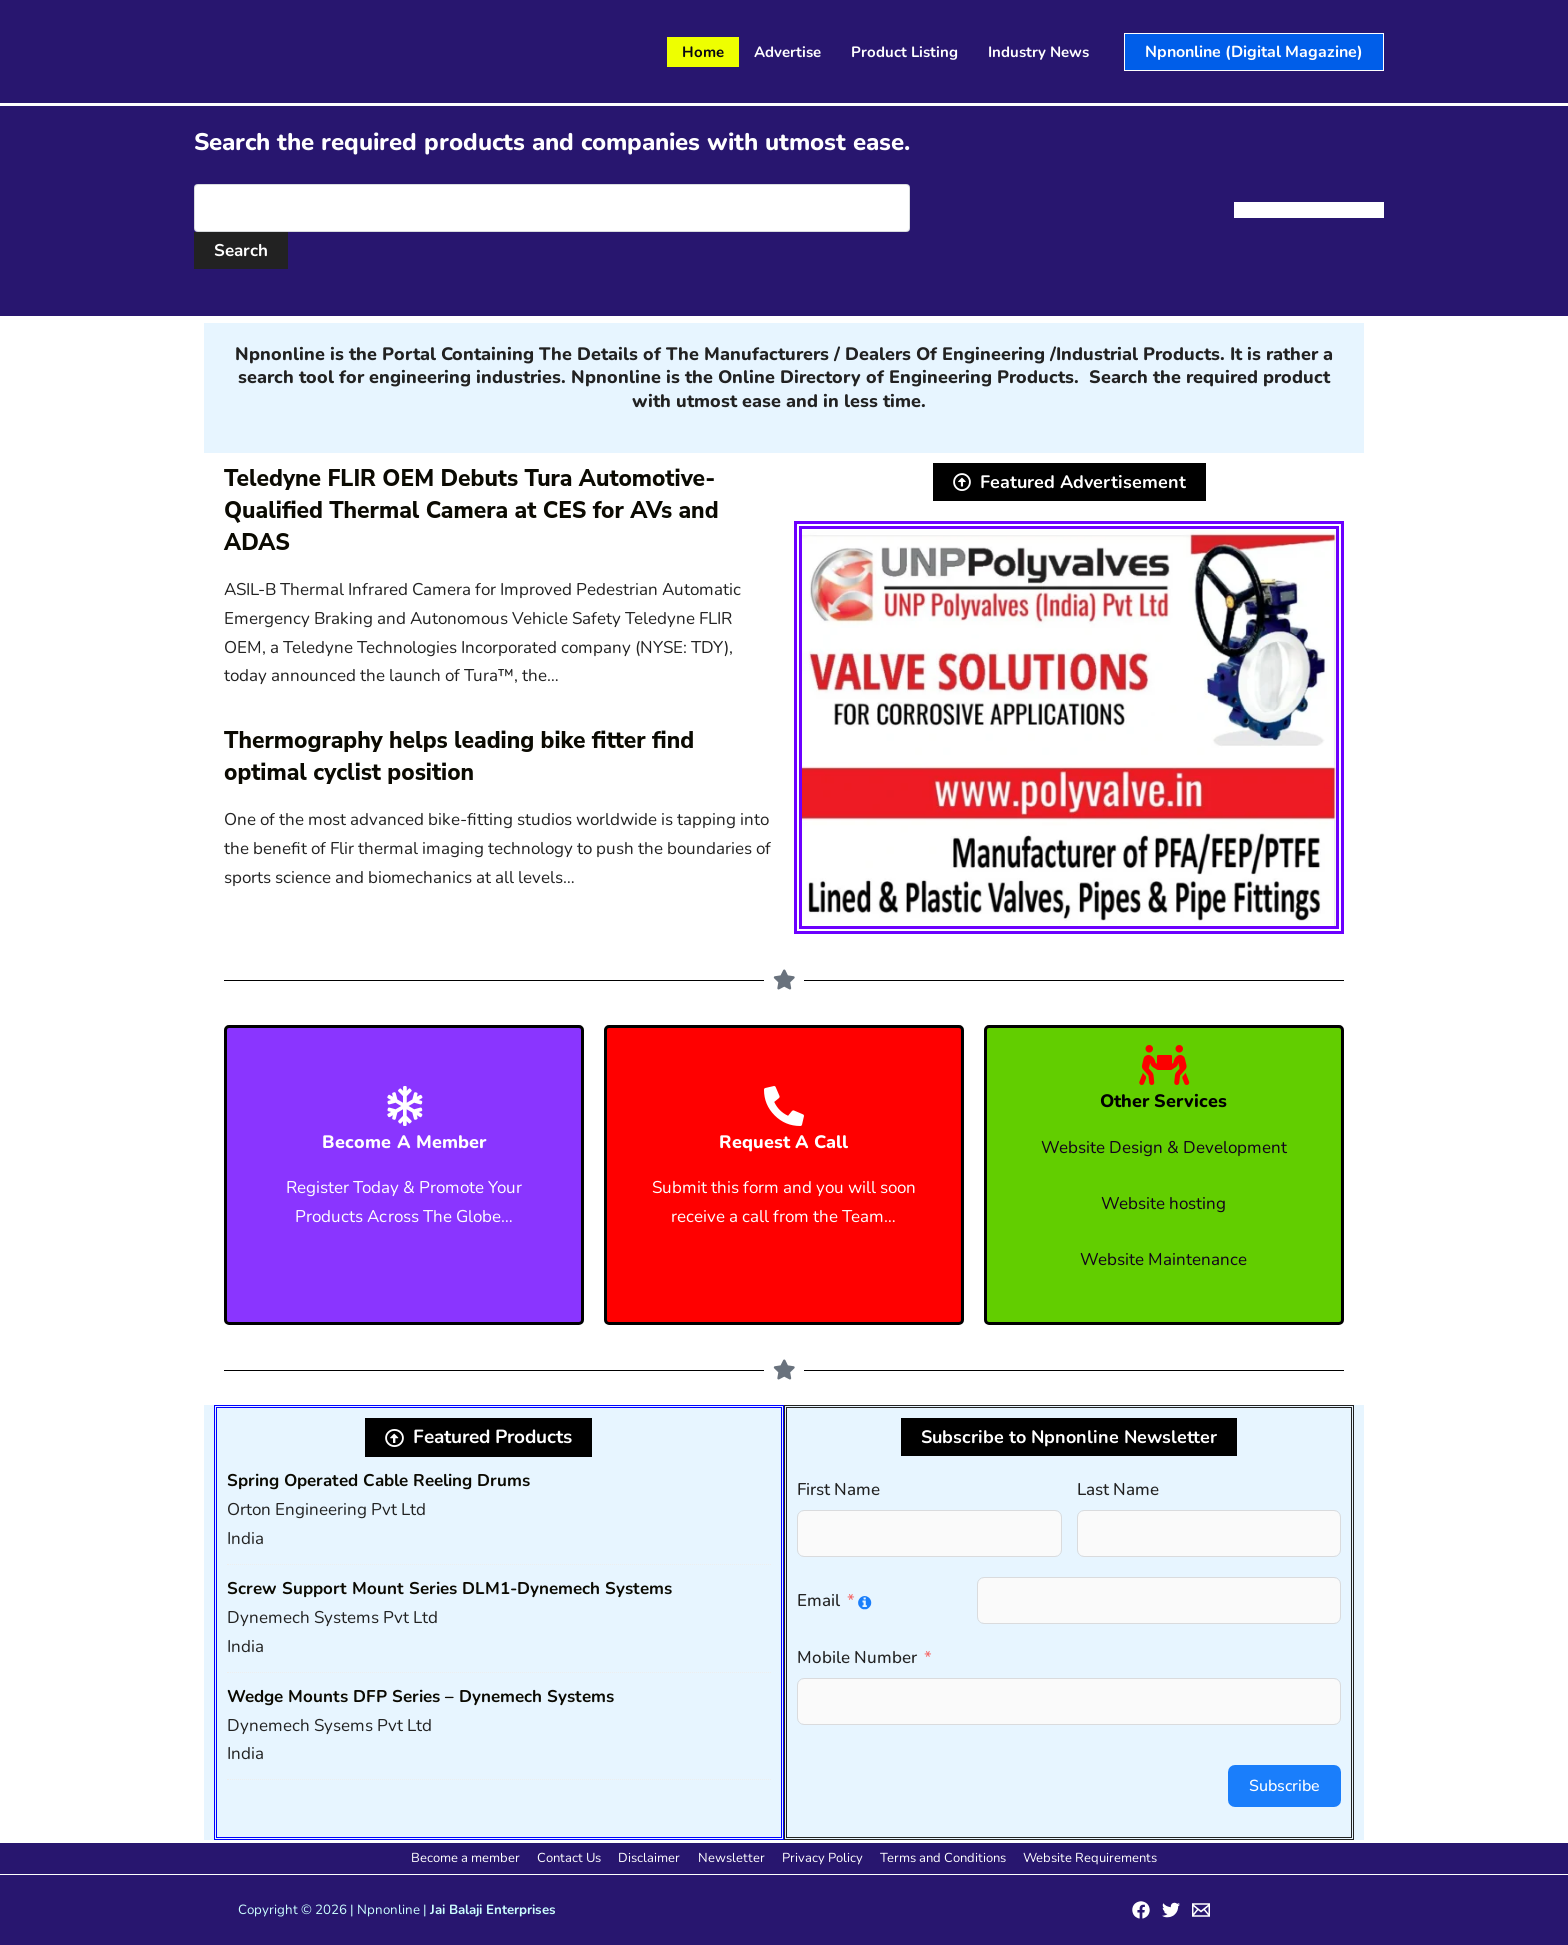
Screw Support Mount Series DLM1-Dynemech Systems (449, 1588)
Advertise (787, 52)
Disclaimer (654, 1858)
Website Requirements (1078, 1858)
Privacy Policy (818, 1858)
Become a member (478, 1858)
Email (818, 1600)
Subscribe (1284, 1786)
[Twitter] (1171, 1910)
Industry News (1038, 52)
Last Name (1118, 1489)
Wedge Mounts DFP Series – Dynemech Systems (420, 1696)
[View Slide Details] (1069, 727)
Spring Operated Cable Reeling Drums (378, 1480)
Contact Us (578, 1858)
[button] (1254, 52)
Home (703, 52)
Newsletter (731, 1858)
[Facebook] (1141, 1910)
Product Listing (904, 52)
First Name (838, 1489)
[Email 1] (1201, 1910)
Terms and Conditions (935, 1858)
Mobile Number (857, 1657)
